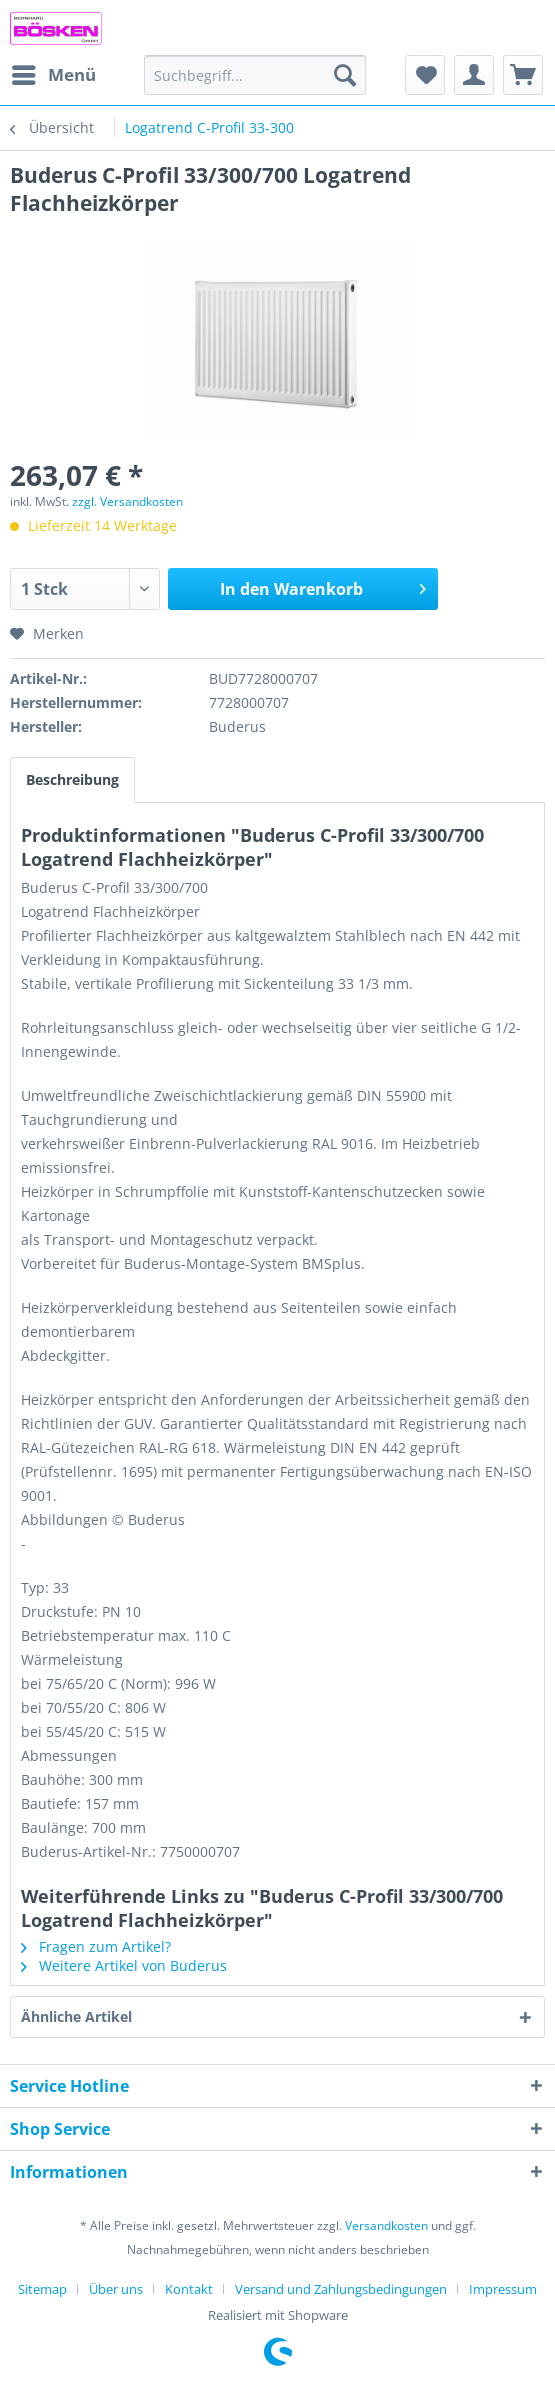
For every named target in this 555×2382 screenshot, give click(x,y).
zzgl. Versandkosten (127, 501)
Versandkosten (386, 2225)
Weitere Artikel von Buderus (124, 1965)
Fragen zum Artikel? (96, 1946)
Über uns (116, 2289)
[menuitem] (53, 75)
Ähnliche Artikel (76, 2016)
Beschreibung (72, 779)
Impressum (503, 2289)
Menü (54, 72)
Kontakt (189, 2289)
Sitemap (42, 2289)
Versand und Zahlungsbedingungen (341, 2289)
